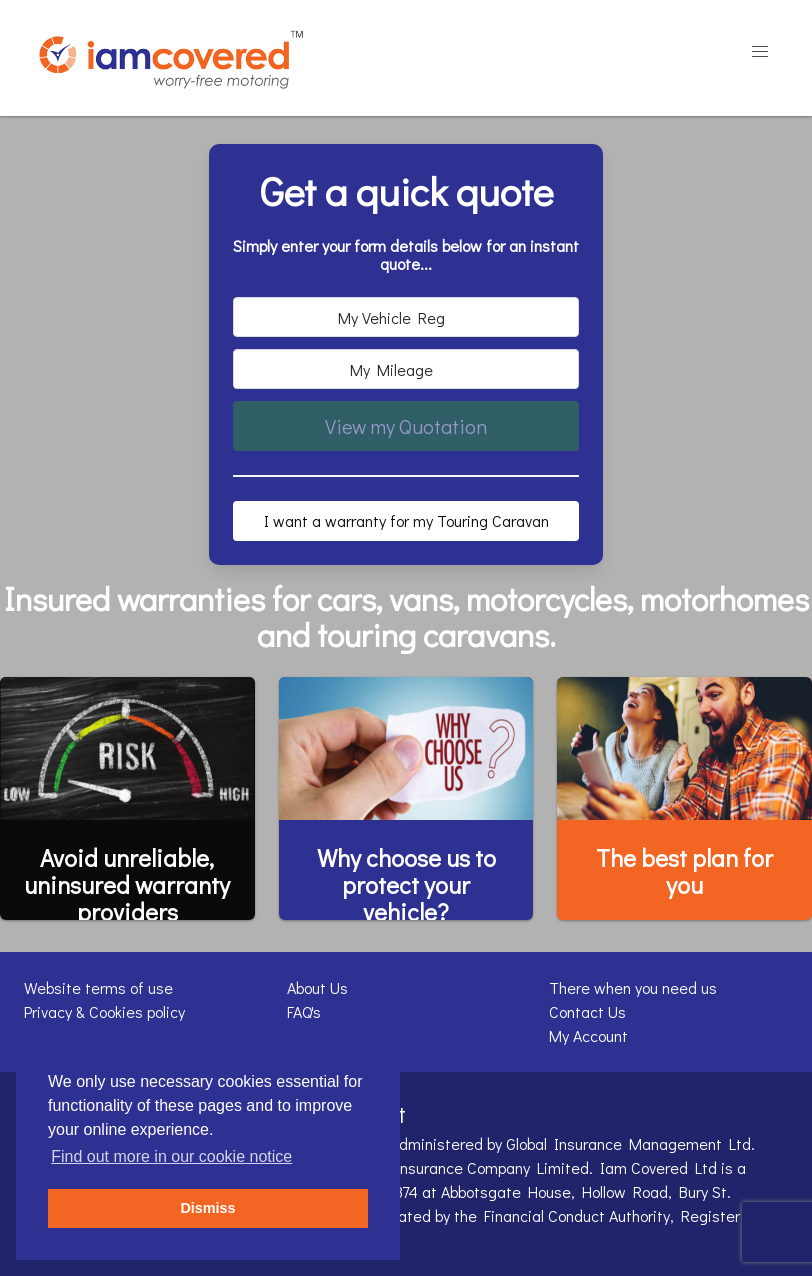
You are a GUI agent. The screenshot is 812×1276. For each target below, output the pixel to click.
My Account (588, 1035)
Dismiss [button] (207, 1208)
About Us (317, 987)
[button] (760, 52)
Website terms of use (98, 987)
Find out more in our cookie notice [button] (171, 1156)
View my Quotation (406, 426)
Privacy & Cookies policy (104, 1011)
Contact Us (587, 1011)
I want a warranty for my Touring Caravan (406, 520)
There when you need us (633, 987)
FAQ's (304, 1011)
